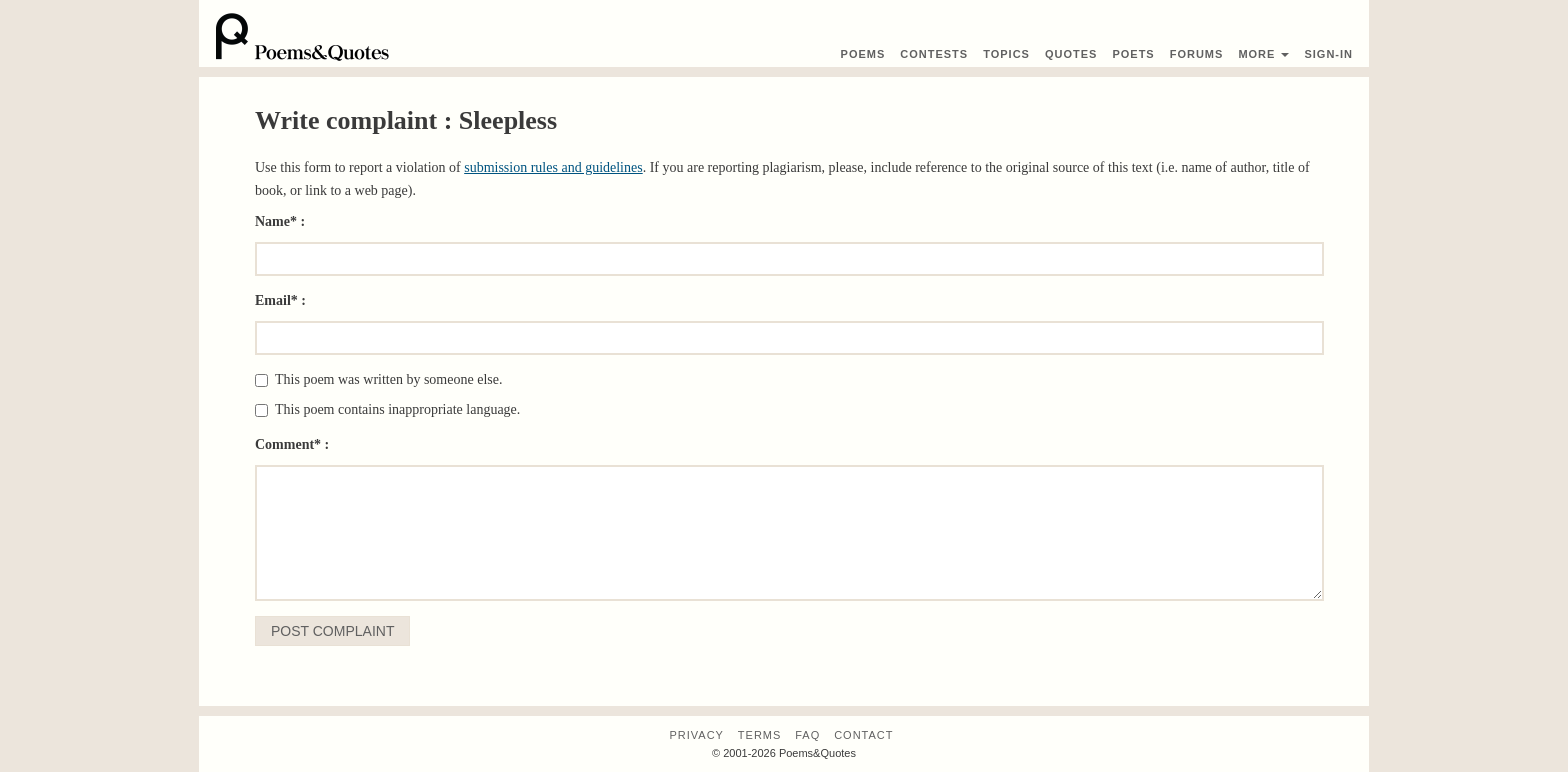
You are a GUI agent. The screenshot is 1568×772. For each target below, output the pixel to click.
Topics (1006, 54)
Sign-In (1328, 54)
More (1263, 54)
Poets (1133, 54)
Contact (863, 735)
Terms (760, 735)
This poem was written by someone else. (378, 379)
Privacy (696, 735)
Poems (863, 54)
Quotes (1071, 54)
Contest (934, 54)
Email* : (280, 300)
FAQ (807, 735)
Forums (1197, 54)
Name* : (280, 221)
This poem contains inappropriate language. (387, 409)
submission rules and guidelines (553, 167)
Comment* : (292, 444)
